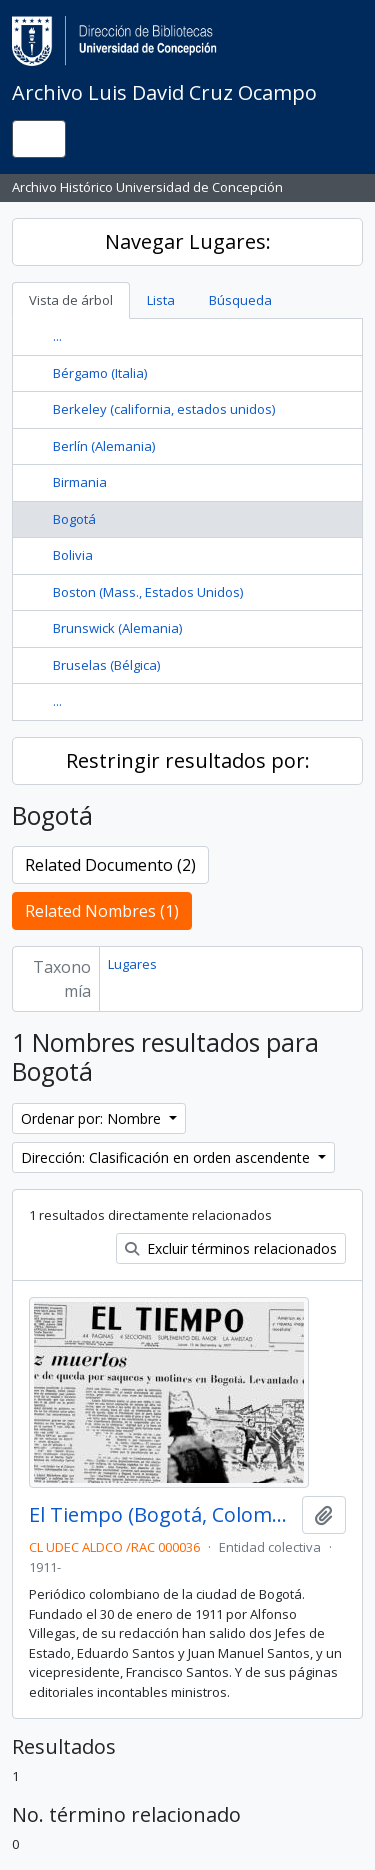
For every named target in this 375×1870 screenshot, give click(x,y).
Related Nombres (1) (102, 911)
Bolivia (73, 555)
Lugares (132, 964)
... (57, 336)
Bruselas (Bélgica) (106, 665)
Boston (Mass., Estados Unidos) (148, 592)
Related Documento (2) (110, 865)
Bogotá (74, 519)
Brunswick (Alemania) (117, 628)
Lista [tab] (161, 300)
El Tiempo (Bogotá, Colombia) (161, 1515)
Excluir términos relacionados (231, 1248)
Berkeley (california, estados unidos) (164, 409)
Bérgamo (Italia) (100, 373)
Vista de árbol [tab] (71, 300)
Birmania (80, 482)
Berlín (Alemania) (104, 446)
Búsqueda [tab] (240, 300)
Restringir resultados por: (188, 760)
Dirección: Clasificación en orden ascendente (167, 1157)
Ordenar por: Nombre (93, 1118)
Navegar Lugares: (188, 241)
